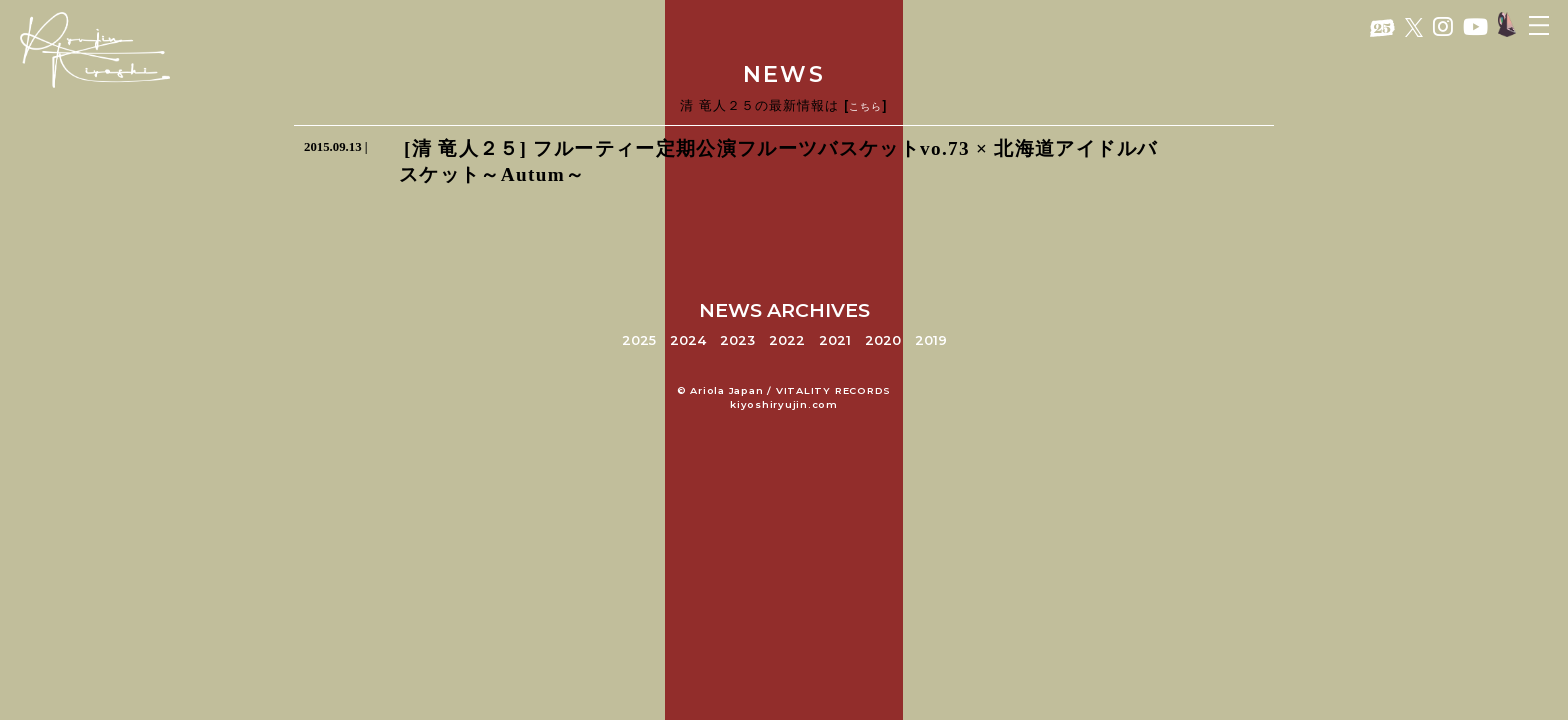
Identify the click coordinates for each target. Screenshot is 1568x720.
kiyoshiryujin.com (784, 404)
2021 (835, 340)
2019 (931, 340)
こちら (865, 106)
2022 (787, 340)
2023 (737, 340)
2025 (639, 340)
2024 (688, 340)
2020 (883, 340)
